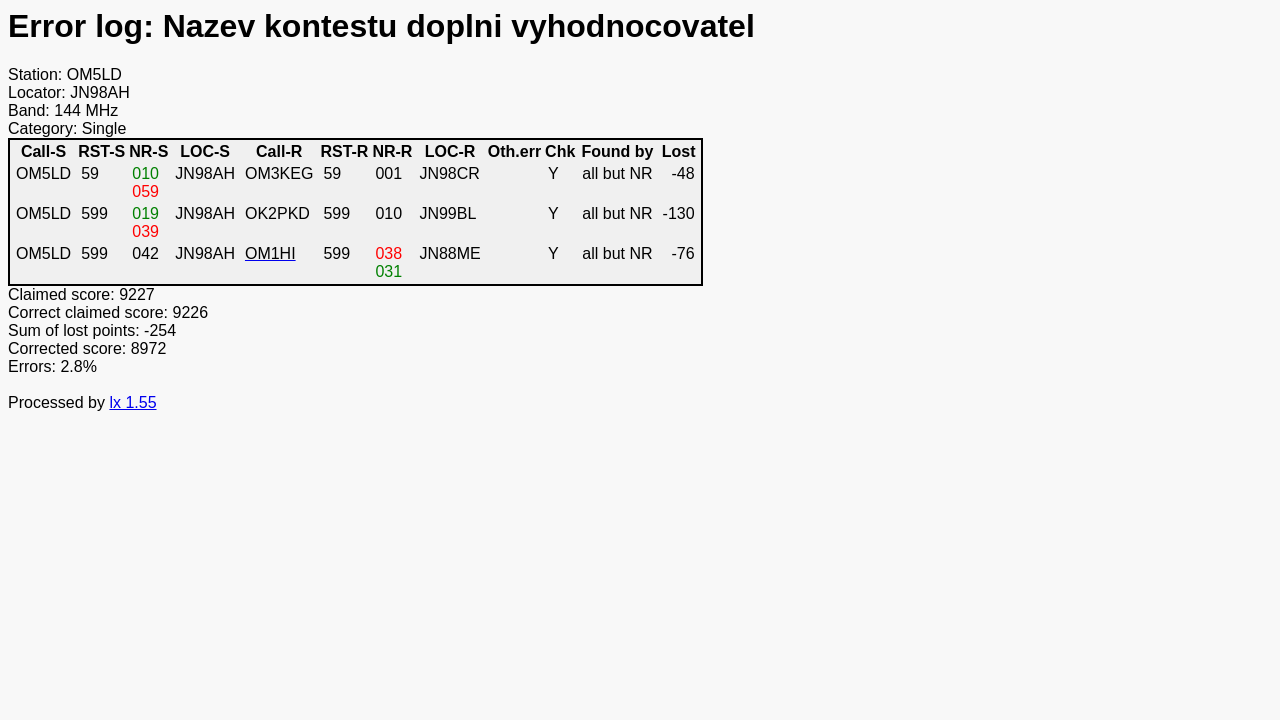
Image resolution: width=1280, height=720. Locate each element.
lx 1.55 (132, 402)
